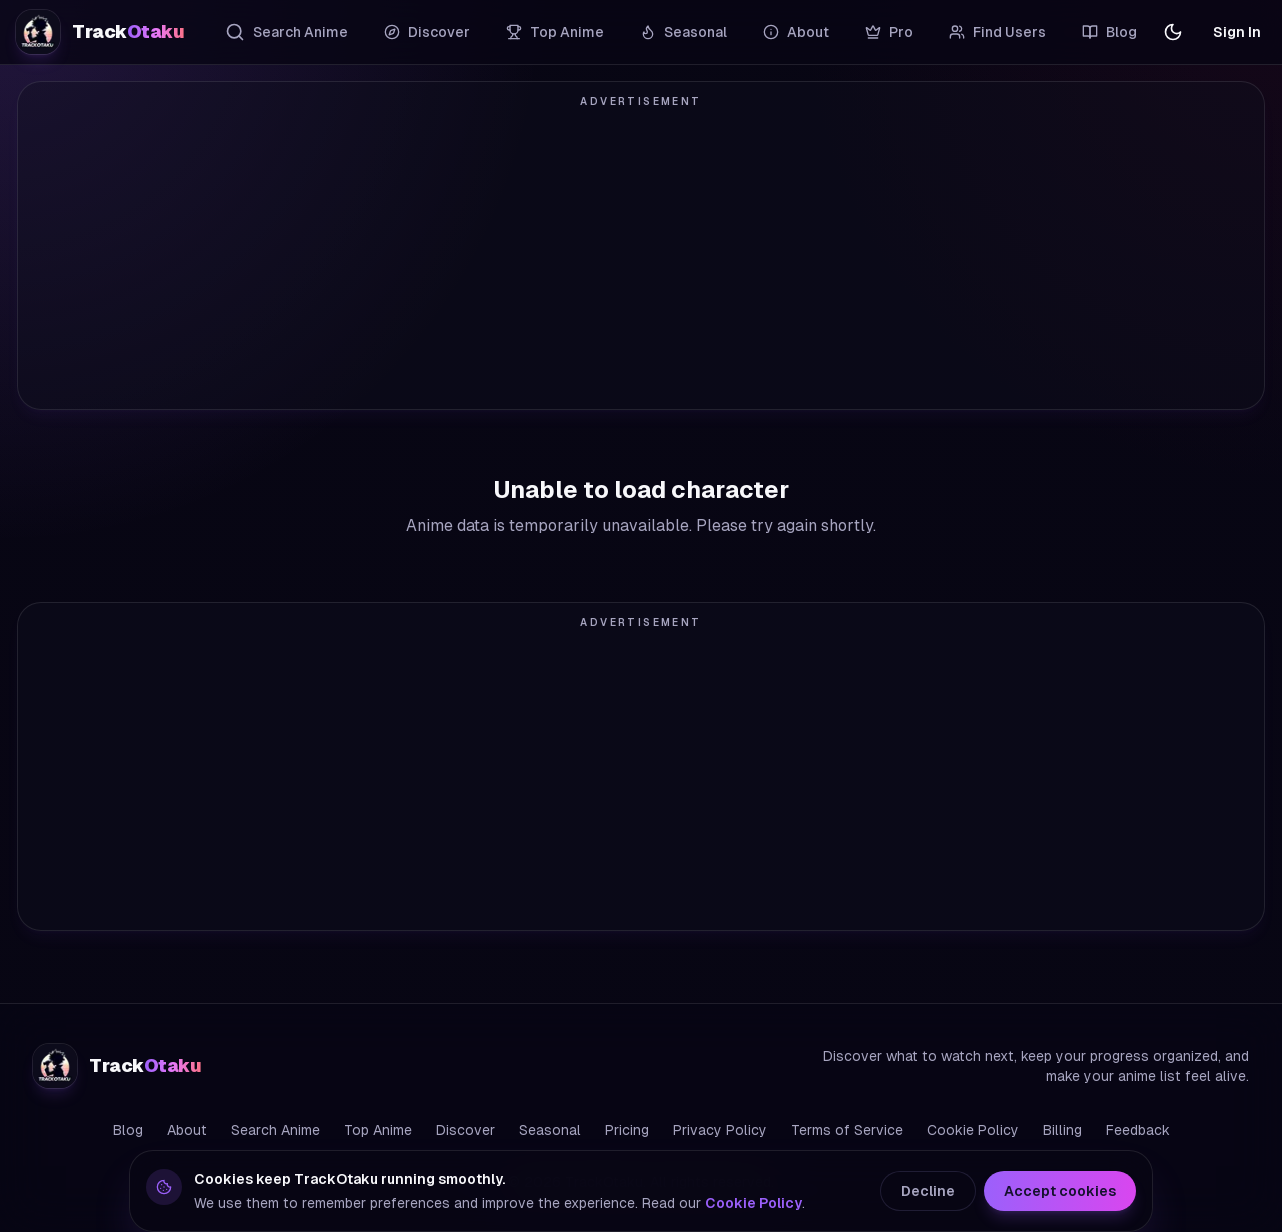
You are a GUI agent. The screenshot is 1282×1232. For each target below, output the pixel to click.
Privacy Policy (720, 1130)
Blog (1109, 32)
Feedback (1138, 1130)
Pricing (627, 1130)
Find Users (997, 32)
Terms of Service (847, 1130)
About (796, 32)
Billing (1062, 1130)
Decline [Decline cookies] (928, 1191)
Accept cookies (1060, 1191)
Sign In (1237, 32)
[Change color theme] (1173, 32)
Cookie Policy (973, 1130)
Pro (889, 32)
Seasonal (683, 32)
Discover (427, 32)
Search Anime (286, 32)
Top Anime (555, 32)
